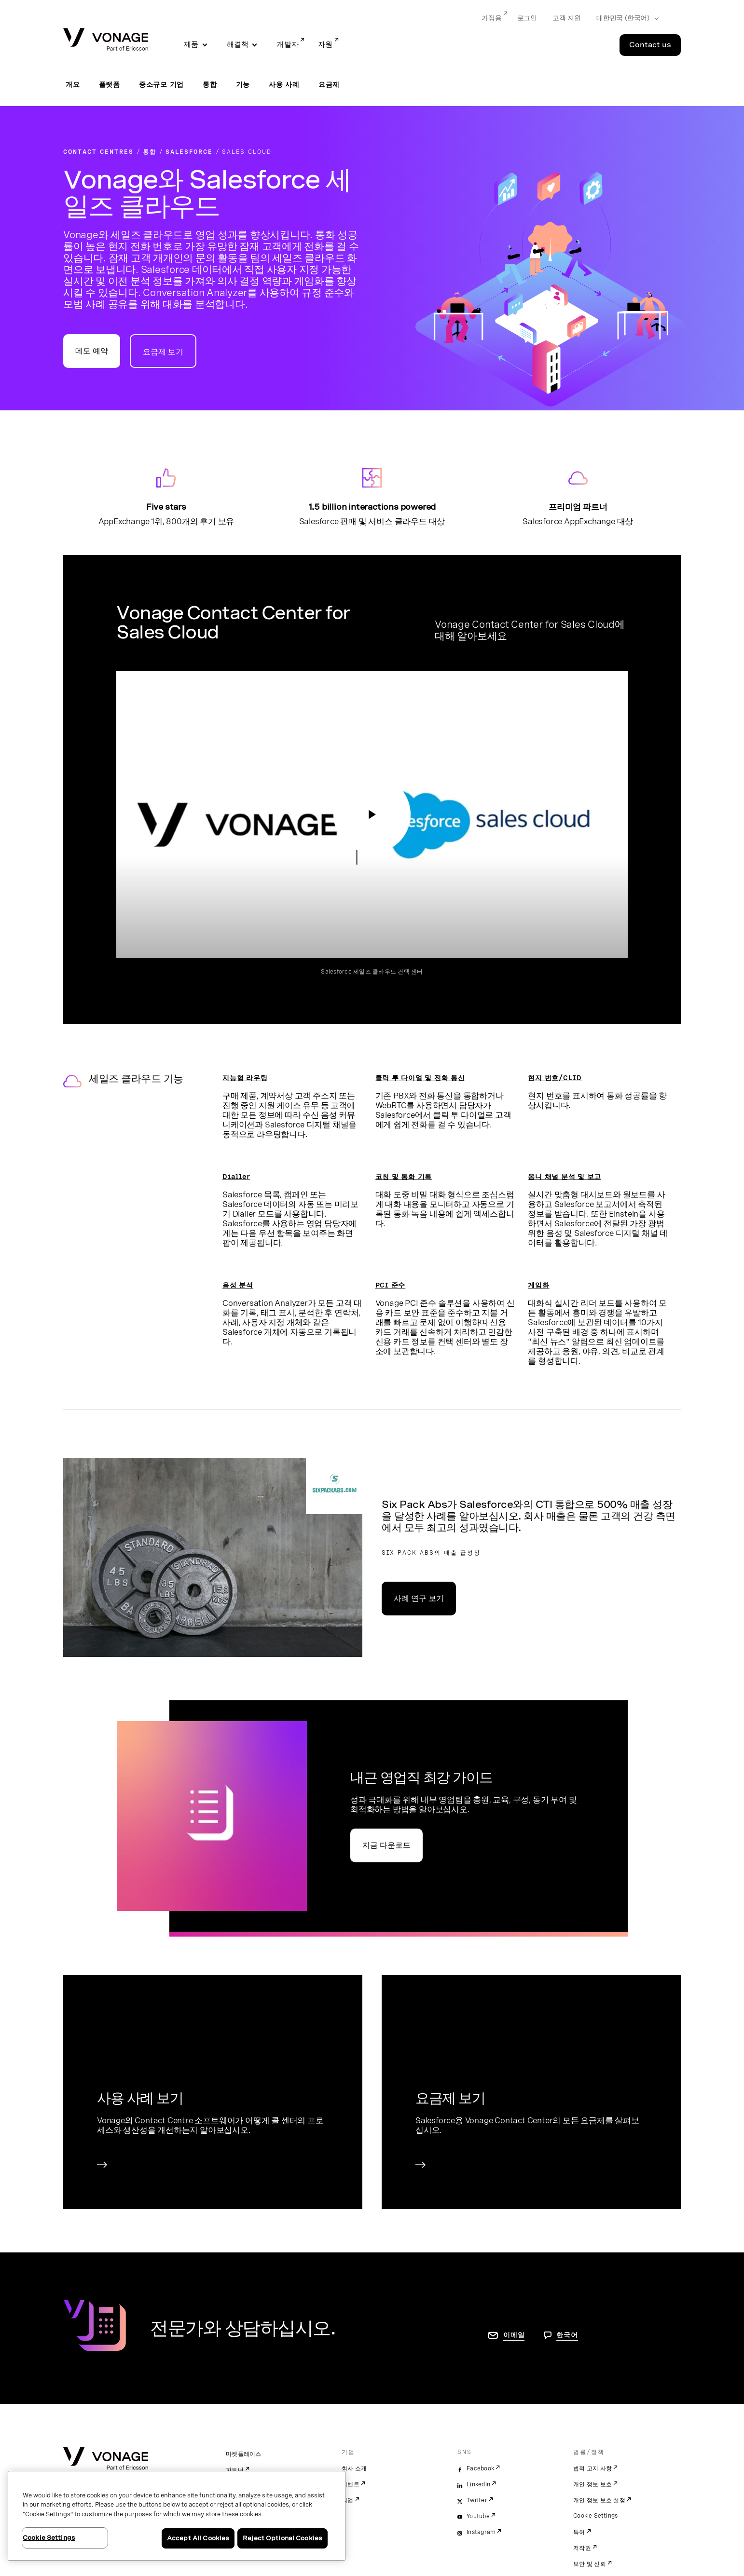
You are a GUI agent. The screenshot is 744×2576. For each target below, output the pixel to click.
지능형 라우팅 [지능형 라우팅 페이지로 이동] (244, 1078)
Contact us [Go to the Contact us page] (650, 45)
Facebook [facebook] (480, 2468)
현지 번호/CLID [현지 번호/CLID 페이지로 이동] (555, 1078)
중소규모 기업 (161, 84)
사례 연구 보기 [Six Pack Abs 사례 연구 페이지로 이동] (419, 1598)
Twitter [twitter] (477, 2500)
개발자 (287, 44)
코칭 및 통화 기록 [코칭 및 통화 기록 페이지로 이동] (403, 1176)
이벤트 (350, 2484)
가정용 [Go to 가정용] (491, 18)
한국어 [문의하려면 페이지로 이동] (567, 2335)
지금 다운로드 (386, 1845)
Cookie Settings (595, 2515)
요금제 (329, 84)
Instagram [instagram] (481, 2532)
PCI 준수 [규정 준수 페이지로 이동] (390, 1285)
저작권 (582, 2548)
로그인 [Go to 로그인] (527, 18)
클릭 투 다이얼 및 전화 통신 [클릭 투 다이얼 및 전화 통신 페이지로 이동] (420, 1078)
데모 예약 (91, 350)
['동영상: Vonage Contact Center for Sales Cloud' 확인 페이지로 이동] (372, 814)
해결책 (238, 44)
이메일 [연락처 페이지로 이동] (513, 2335)
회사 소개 (354, 2468)
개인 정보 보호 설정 (599, 2500)
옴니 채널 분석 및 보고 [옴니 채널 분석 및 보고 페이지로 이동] (564, 1176)
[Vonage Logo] (105, 40)
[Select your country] (625, 18)
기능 (243, 84)
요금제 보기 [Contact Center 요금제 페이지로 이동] (163, 351)
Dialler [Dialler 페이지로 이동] (236, 1176)
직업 (348, 2500)
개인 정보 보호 (592, 2484)
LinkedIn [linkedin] (478, 2484)
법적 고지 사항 (592, 2468)
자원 (325, 44)
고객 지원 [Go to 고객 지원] (566, 18)
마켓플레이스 (244, 2454)
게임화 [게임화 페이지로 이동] (538, 1285)
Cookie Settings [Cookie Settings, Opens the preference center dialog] (49, 2537)
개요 (73, 84)
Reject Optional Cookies (282, 2538)
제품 (191, 44)
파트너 (235, 2470)
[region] (176, 2516)
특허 (579, 2532)
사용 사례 (284, 84)
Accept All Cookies (198, 2538)
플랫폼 (109, 84)
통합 (210, 84)
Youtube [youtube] (478, 2516)
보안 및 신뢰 (589, 2564)
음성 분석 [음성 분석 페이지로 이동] (237, 1285)
